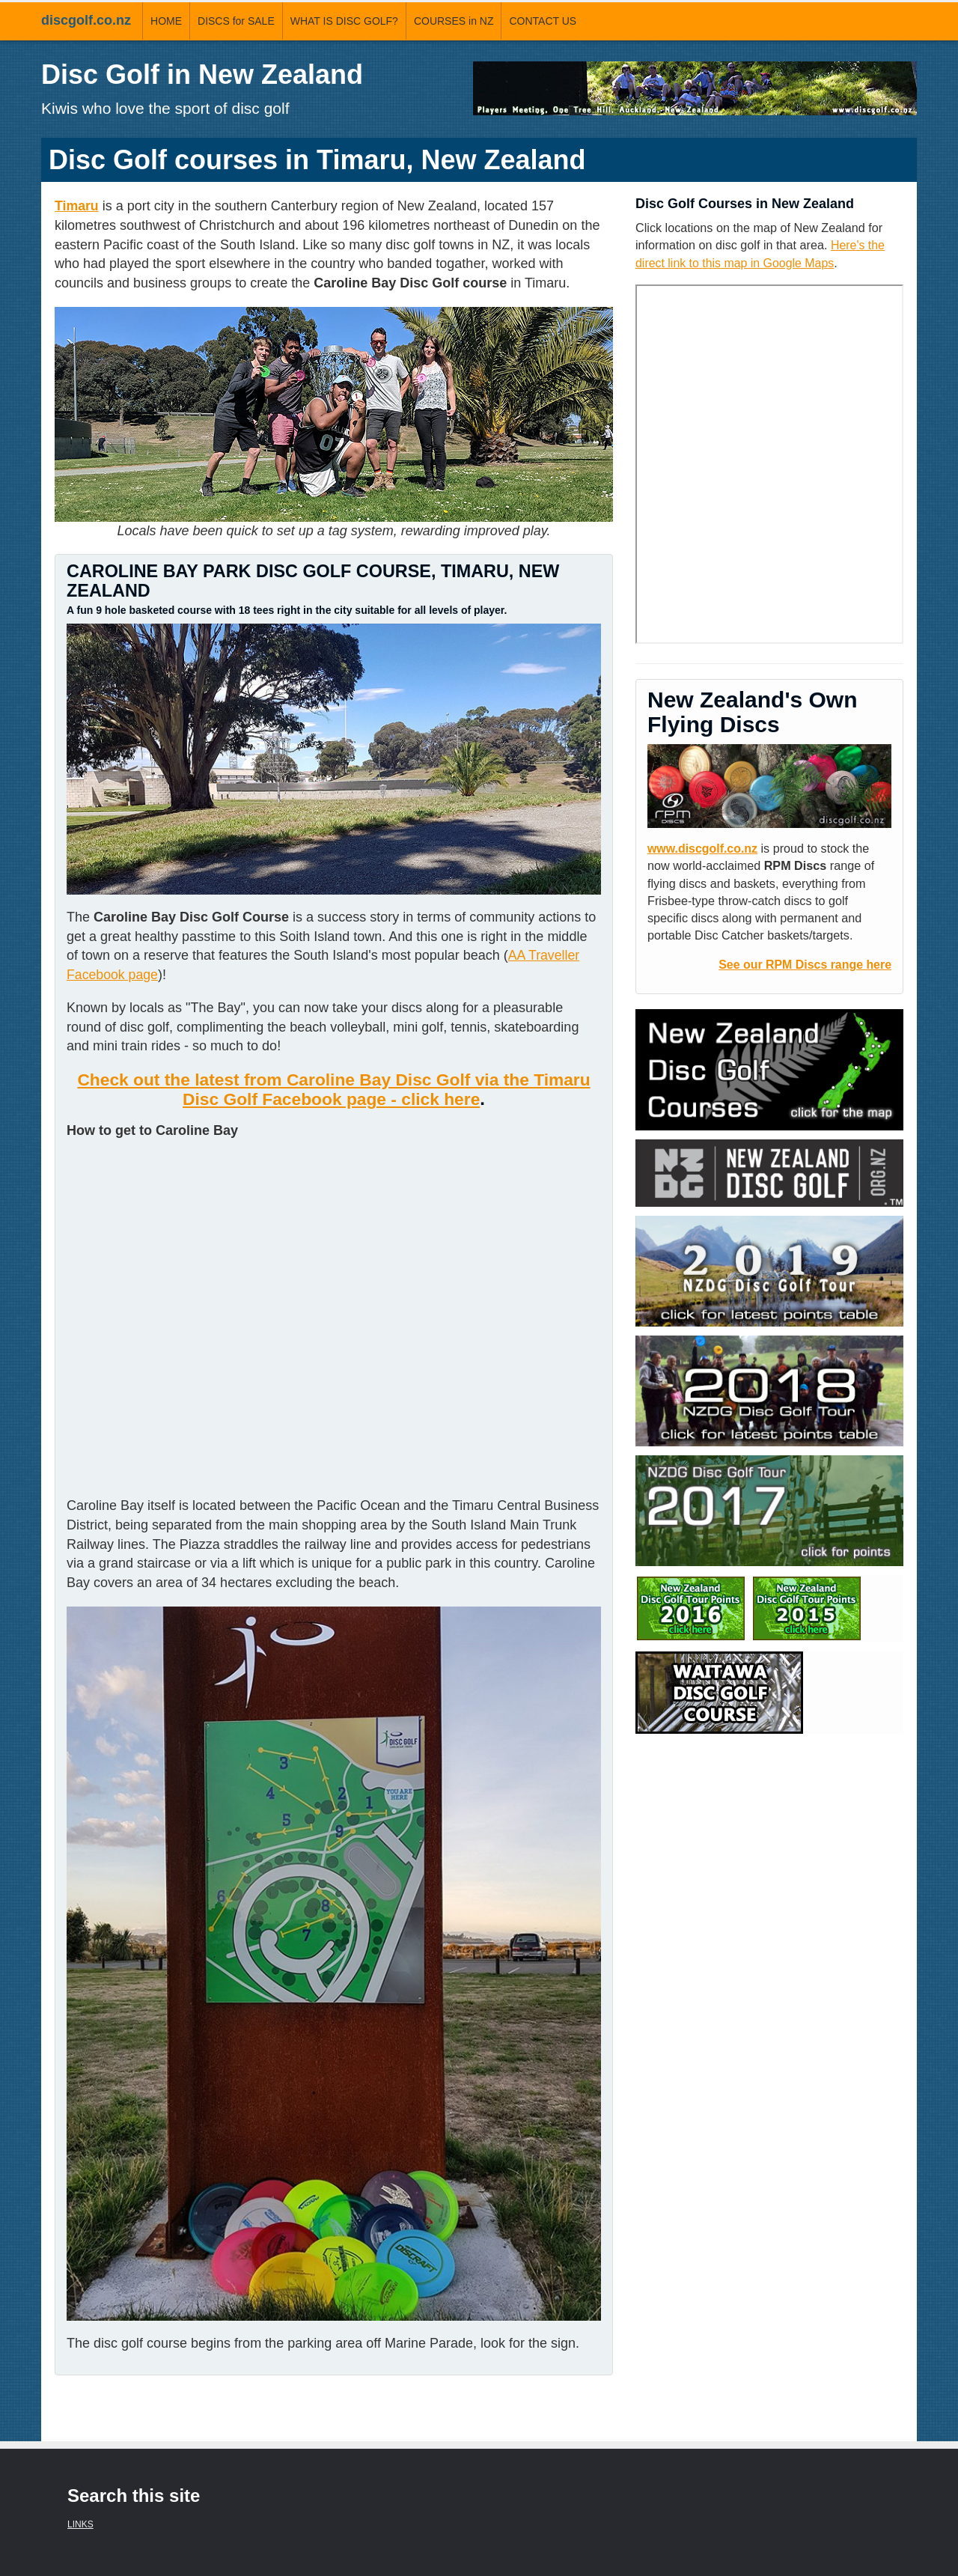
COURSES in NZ (454, 21)
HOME (166, 21)
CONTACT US (542, 21)
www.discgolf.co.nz (703, 847)
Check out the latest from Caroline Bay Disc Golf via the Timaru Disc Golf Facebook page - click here (334, 1089)
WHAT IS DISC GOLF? (344, 21)
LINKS (80, 2524)
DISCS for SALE (236, 21)
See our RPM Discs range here (803, 963)
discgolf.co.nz (86, 20)
